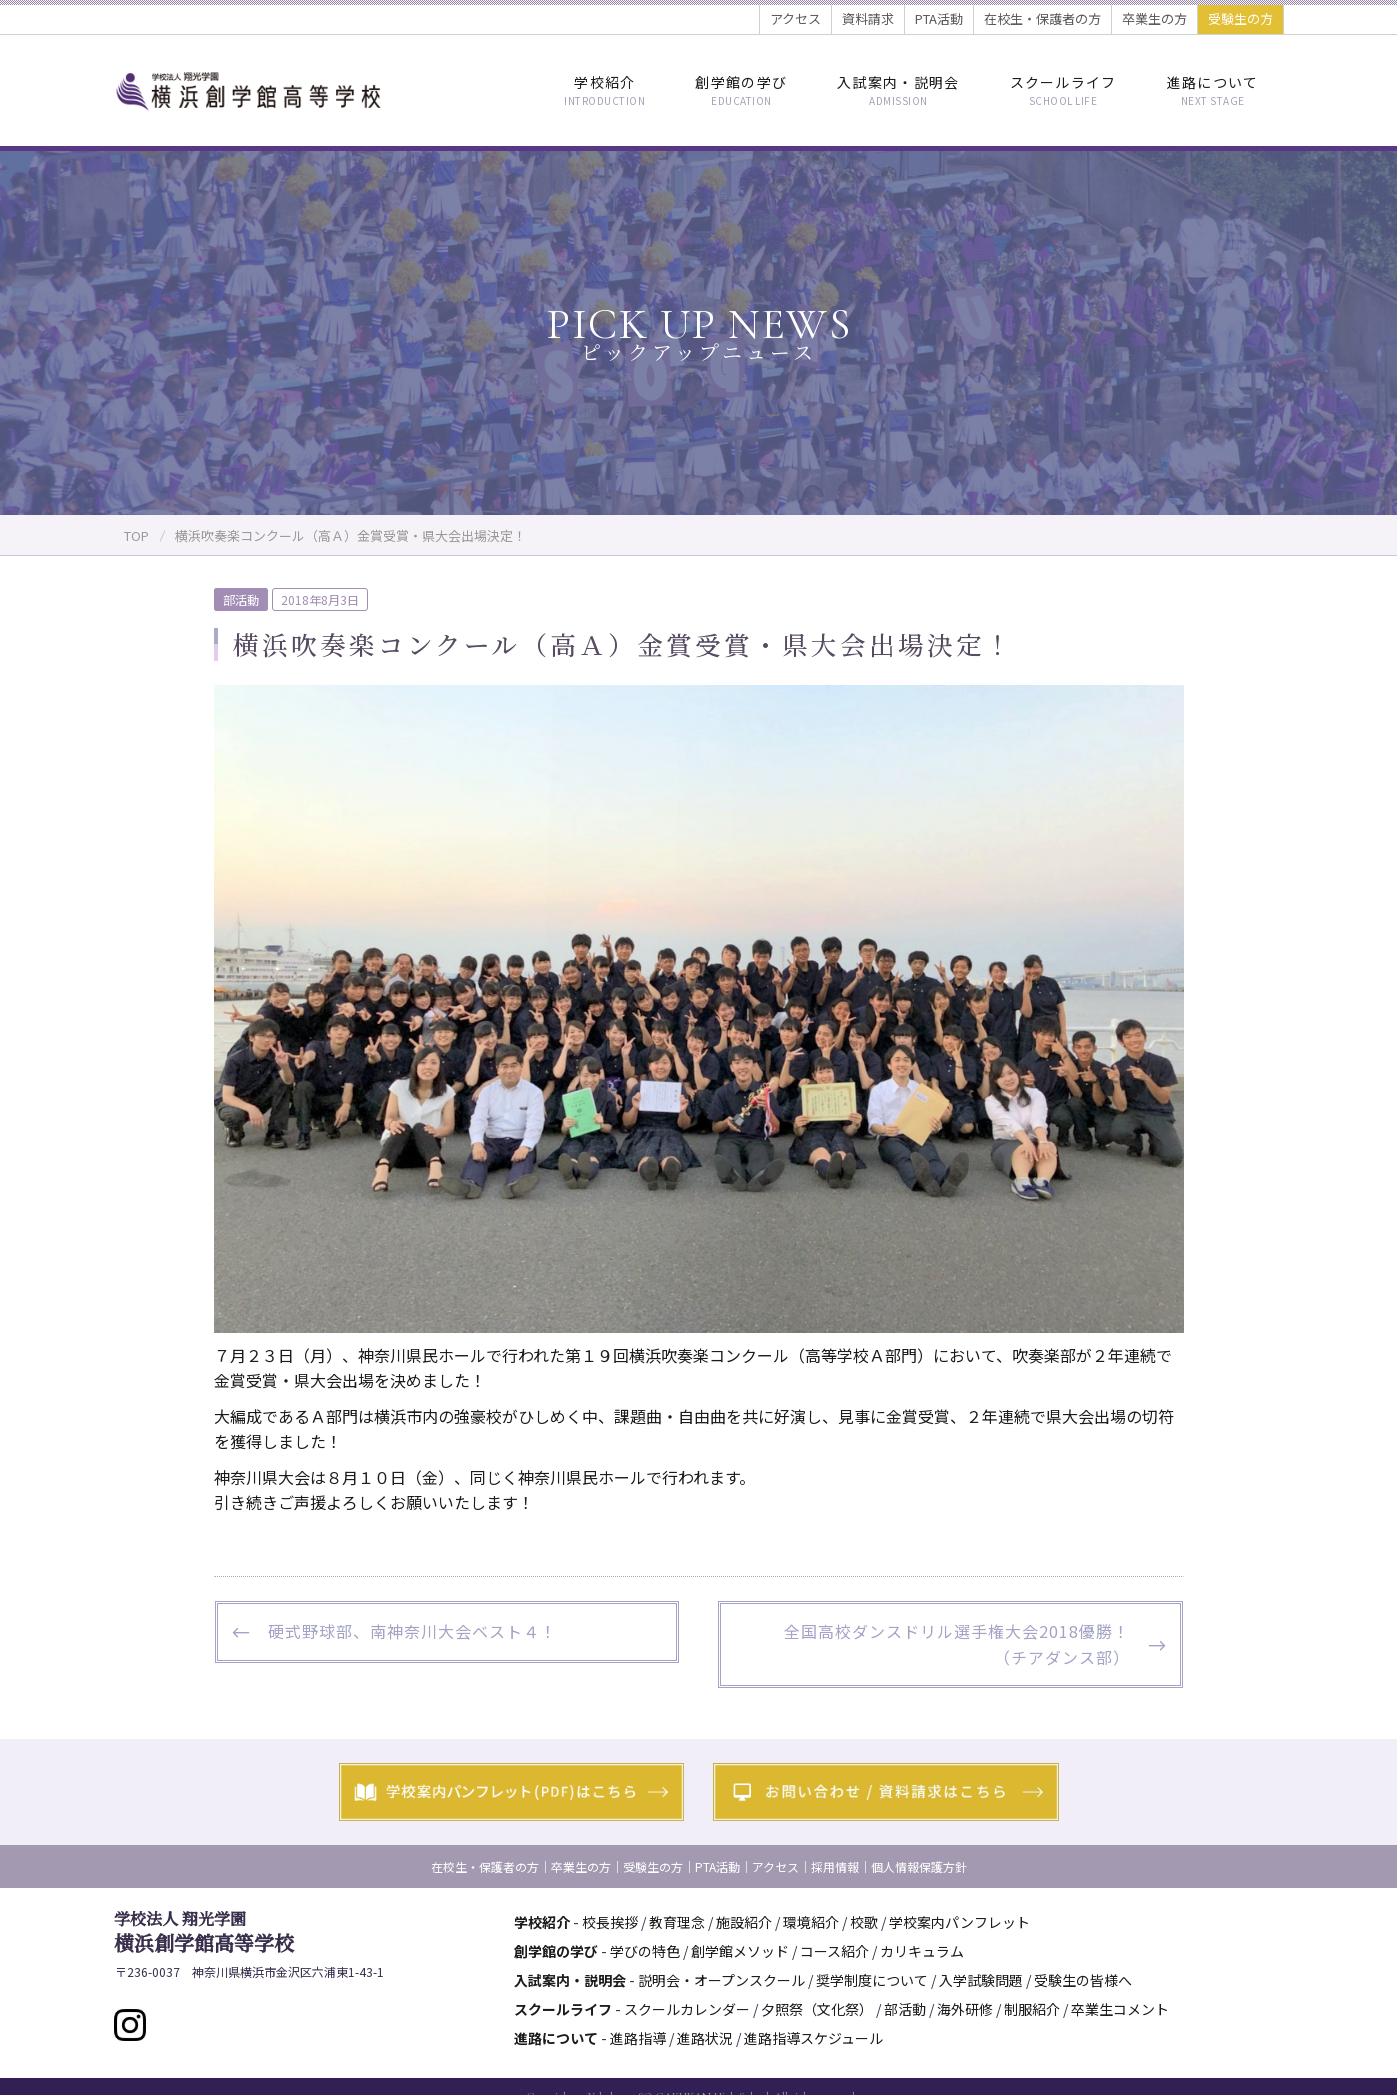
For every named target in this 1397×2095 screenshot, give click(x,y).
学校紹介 (604, 90)
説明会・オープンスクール (721, 1980)
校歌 (864, 1922)
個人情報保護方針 (919, 1866)
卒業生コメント (1120, 2009)
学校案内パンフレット (959, 1922)
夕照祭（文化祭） (817, 2009)
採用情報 (835, 1866)
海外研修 (965, 2009)
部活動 (241, 599)
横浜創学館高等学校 (204, 1932)
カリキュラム (922, 1951)
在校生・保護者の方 (1042, 18)
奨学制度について (872, 1980)
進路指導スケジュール (813, 2038)
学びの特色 (645, 1951)
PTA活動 (939, 18)
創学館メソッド (740, 1951)
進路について (1213, 90)
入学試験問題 (981, 1980)
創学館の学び (741, 90)
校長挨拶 (610, 1922)
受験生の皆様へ (1083, 1980)
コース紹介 (834, 1951)
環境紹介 (811, 1922)
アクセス (795, 18)
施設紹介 (744, 1922)
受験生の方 (1240, 18)
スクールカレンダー (687, 2009)
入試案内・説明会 (898, 90)
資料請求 (868, 18)
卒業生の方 (1154, 18)
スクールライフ (1063, 90)
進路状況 (705, 2038)
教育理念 (677, 1922)
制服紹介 (1032, 2009)
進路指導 (638, 2038)
